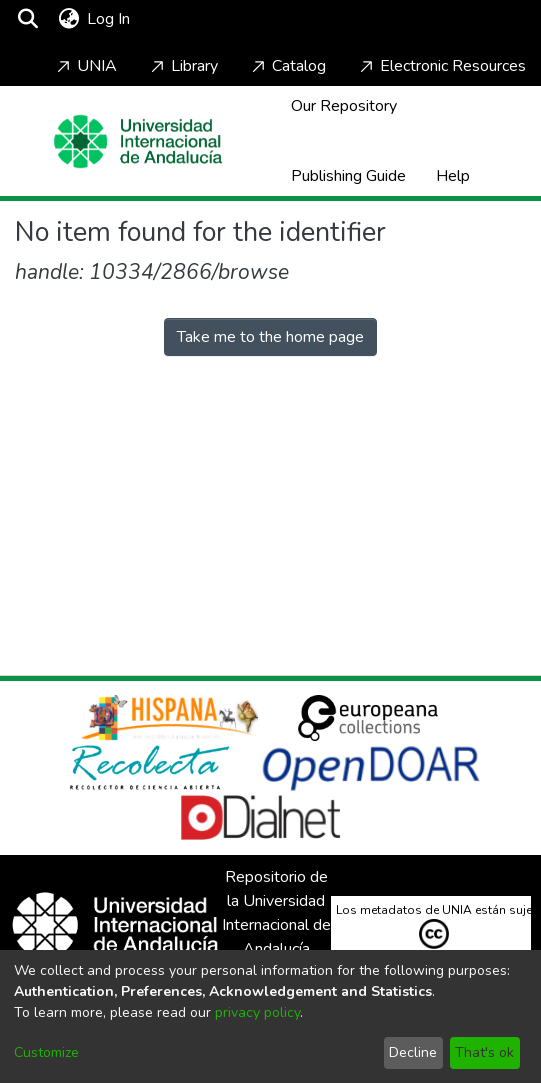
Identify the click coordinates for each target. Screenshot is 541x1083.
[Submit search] (27, 19)
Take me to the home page (270, 337)
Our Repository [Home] (344, 106)
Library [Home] (182, 66)
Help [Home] (453, 176)
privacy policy (257, 1012)
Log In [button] (109, 19)
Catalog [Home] (287, 66)
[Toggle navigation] (192, 19)
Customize (46, 1052)
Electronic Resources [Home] (441, 66)
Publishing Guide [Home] (348, 176)
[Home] (138, 141)
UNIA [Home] (85, 66)
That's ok (484, 1052)
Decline (413, 1052)
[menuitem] (68, 19)
